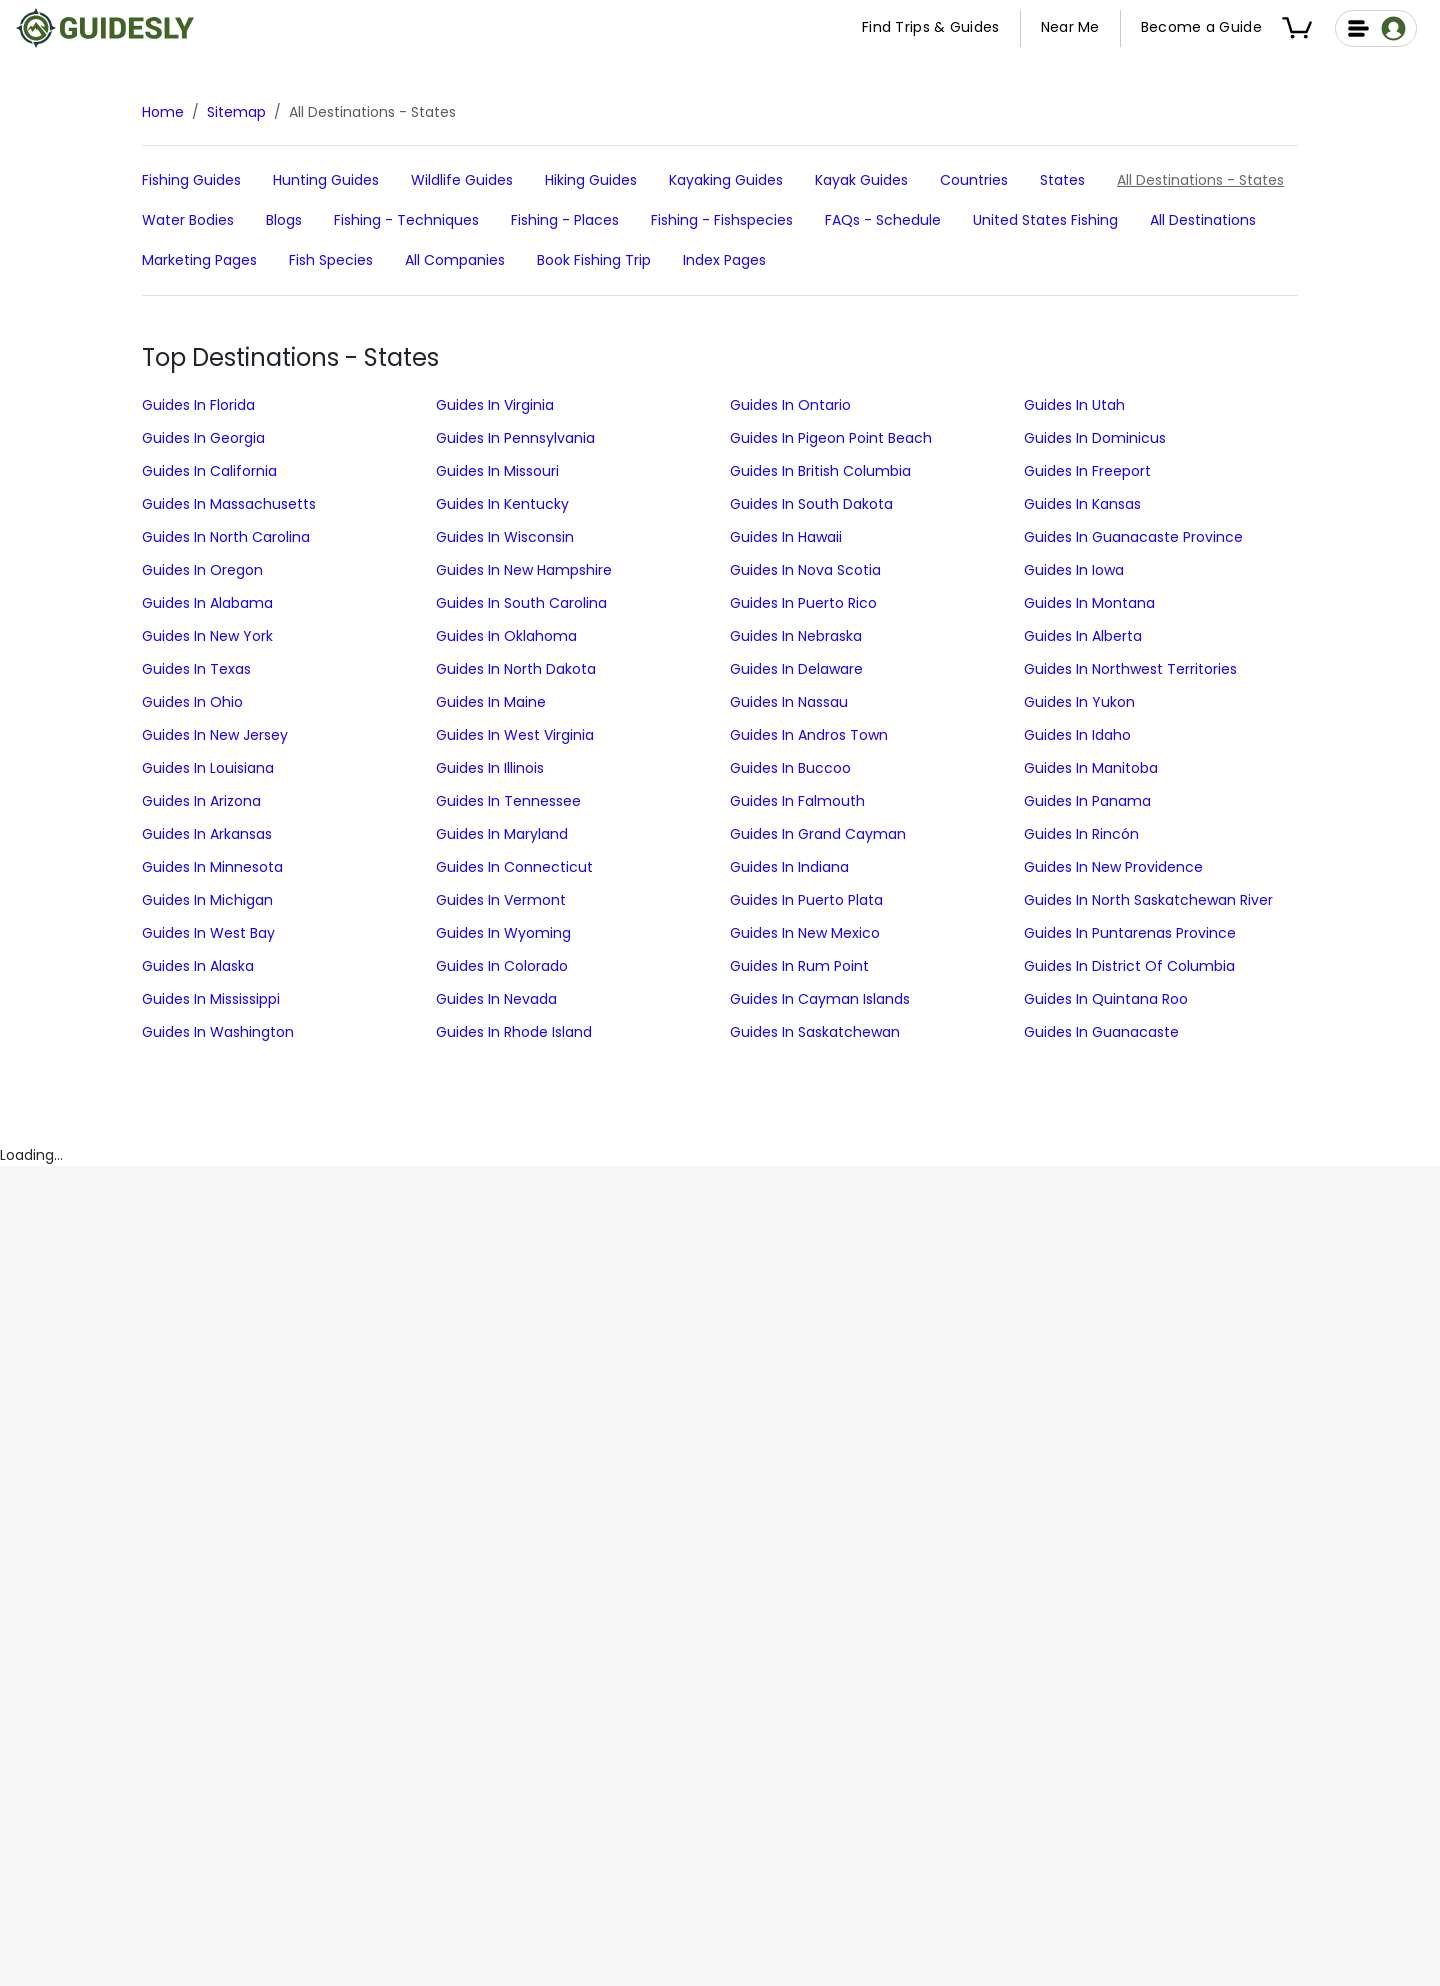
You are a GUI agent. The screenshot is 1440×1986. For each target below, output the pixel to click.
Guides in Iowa (1074, 570)
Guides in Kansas (1082, 504)
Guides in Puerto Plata (806, 900)
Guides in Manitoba (1091, 768)
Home (163, 112)
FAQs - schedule (883, 220)
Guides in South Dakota (811, 504)
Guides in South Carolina (521, 603)
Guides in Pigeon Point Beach (831, 438)
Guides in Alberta (1083, 636)
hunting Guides (326, 180)
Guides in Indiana (789, 867)
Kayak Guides (861, 180)
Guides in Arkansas (207, 834)
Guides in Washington (218, 1032)
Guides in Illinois (490, 768)
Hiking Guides (591, 180)
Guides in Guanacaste (1101, 1032)
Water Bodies (188, 220)
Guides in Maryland (502, 834)
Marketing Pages (199, 260)
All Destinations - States (1200, 180)
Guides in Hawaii (786, 537)
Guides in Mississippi (211, 999)
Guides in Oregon (202, 570)
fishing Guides (191, 180)
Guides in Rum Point (799, 966)
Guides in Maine (491, 702)
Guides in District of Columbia (1129, 966)
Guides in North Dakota (516, 669)
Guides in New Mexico (805, 933)
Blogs (284, 220)
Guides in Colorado (502, 966)
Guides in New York (207, 636)
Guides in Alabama (207, 603)
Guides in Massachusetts (229, 504)
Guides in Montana (1089, 603)
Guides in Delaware (796, 669)
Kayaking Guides (726, 180)
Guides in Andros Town (809, 735)
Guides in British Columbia (820, 471)
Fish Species (331, 260)
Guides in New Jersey (215, 735)
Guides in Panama (1087, 801)
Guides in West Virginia (515, 735)
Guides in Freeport (1087, 471)
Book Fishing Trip (594, 260)
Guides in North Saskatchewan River (1148, 900)
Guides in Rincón (1081, 834)
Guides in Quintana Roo (1106, 999)
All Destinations (1203, 220)
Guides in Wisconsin (505, 537)
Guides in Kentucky (502, 504)
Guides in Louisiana (208, 768)
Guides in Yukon (1079, 702)
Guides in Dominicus (1095, 438)
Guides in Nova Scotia (805, 570)
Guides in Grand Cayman (818, 834)
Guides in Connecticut (514, 867)
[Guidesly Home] (105, 28)
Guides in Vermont (501, 900)
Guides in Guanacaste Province (1133, 537)
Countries (974, 180)
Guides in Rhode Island (514, 1032)
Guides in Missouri (497, 471)
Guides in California (209, 471)
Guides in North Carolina (226, 537)
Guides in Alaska (198, 966)
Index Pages (724, 260)
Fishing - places (565, 220)
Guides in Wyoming (503, 933)
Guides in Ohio (192, 702)
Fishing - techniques (406, 220)
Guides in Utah (1074, 405)
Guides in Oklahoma (506, 636)
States (1062, 180)
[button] (1301, 28)
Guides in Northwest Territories (1130, 669)
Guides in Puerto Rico (803, 603)
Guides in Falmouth (797, 801)
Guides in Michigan (207, 900)
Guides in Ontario (790, 405)
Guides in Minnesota (212, 867)
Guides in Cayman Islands (820, 999)
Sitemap (236, 112)
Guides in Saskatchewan (815, 1032)
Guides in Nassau (789, 702)
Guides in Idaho (1077, 735)
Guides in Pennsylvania (515, 438)
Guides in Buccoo (790, 768)
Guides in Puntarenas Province (1130, 933)
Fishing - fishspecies (722, 220)
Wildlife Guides (462, 180)
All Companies (455, 260)
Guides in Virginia (495, 405)
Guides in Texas (196, 669)
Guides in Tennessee (508, 801)
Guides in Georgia (203, 438)
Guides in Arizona (201, 801)
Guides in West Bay (208, 933)
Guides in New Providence (1113, 867)
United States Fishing (1045, 220)
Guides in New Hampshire (524, 570)
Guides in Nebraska (796, 636)
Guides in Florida (198, 405)
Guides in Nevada (496, 999)
